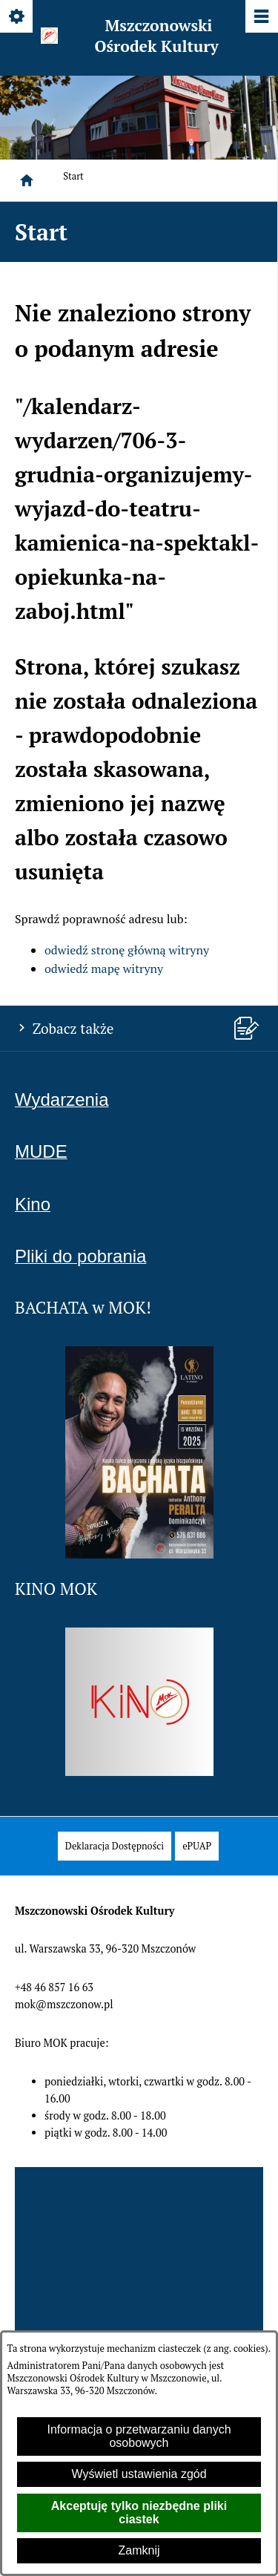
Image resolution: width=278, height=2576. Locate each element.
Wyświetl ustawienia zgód (138, 2474)
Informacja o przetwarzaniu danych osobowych (139, 2436)
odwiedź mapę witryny (103, 968)
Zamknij (138, 2550)
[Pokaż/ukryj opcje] (17, 17)
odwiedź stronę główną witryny (126, 950)
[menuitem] (114, 1846)
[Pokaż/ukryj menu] (260, 17)
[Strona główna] (26, 180)
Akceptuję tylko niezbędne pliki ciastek (139, 2513)
